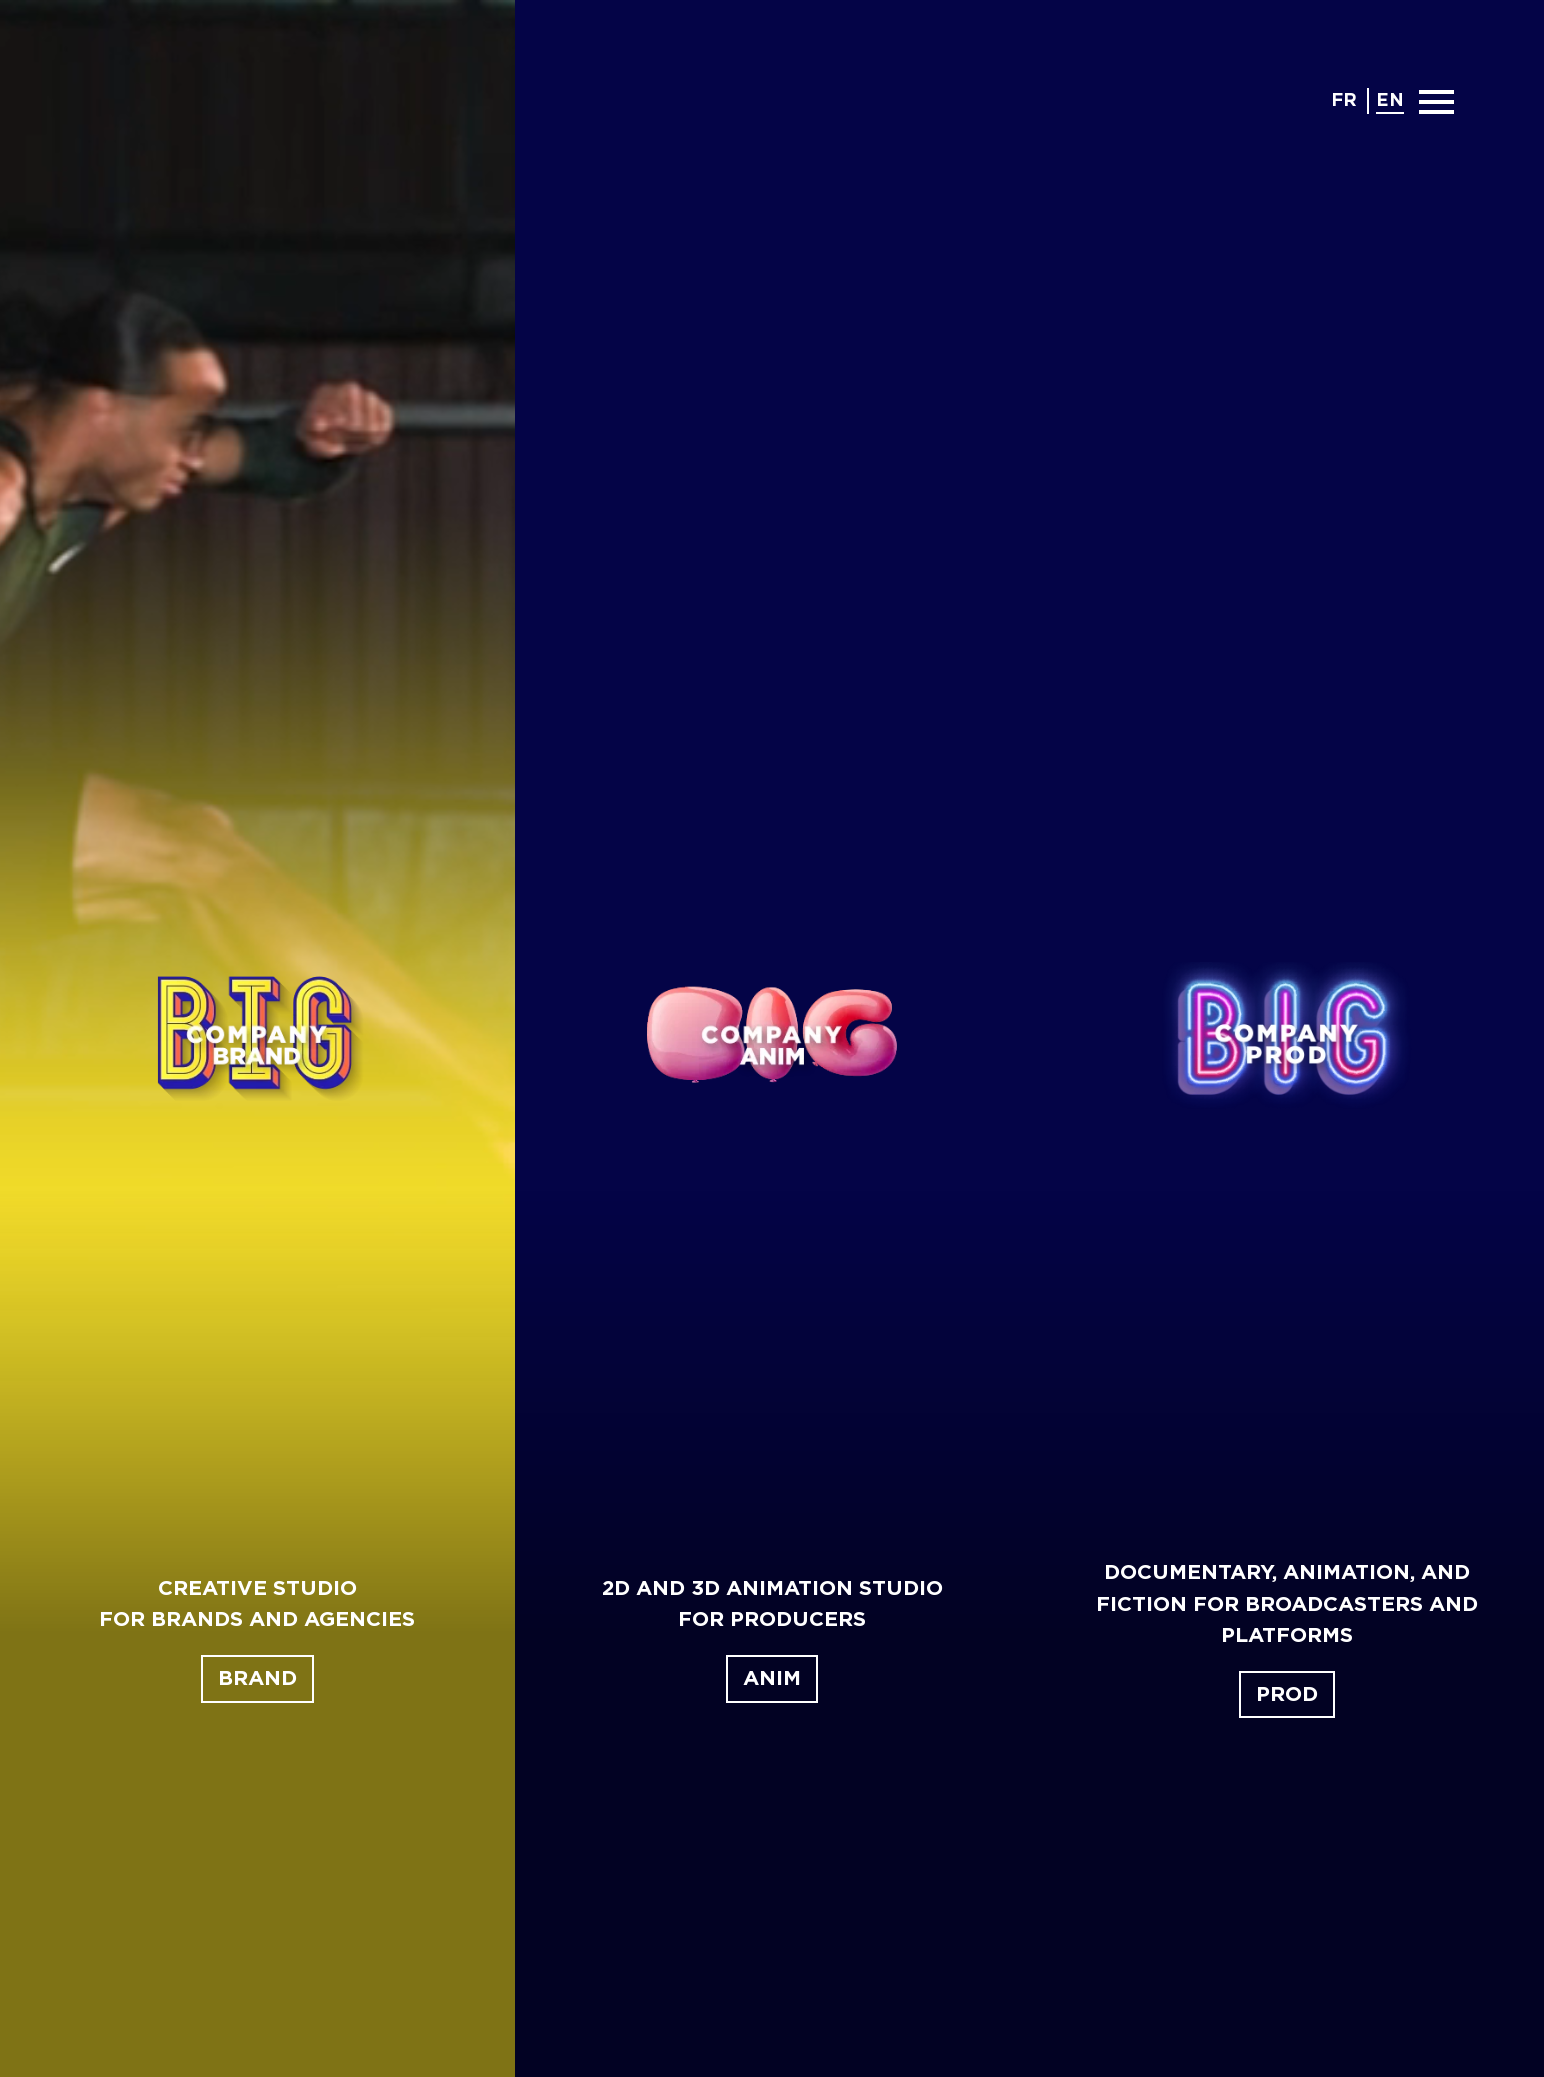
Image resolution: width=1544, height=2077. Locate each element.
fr (1344, 101)
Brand (257, 1678)
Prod (1287, 1694)
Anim (772, 1678)
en (1390, 101)
